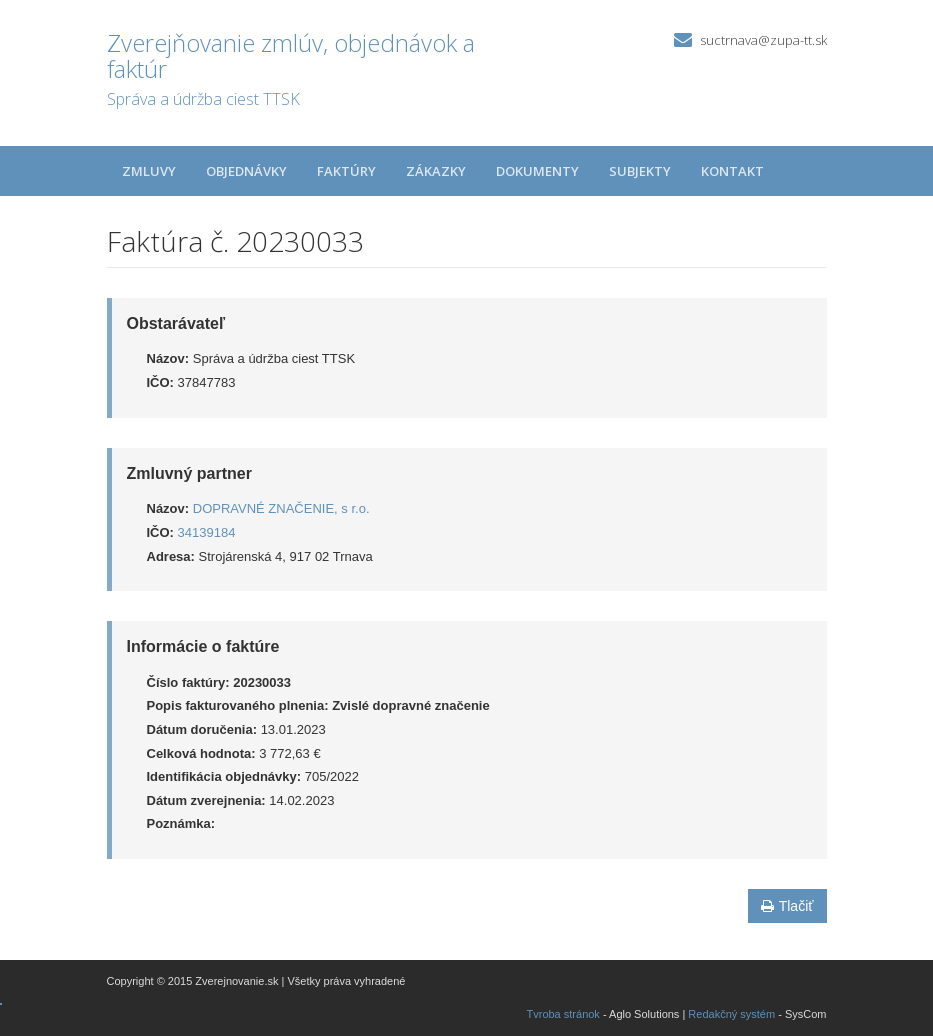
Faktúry (346, 171)
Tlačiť (787, 906)
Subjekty (640, 171)
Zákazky (436, 171)
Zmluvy (149, 171)
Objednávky (246, 171)
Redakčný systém (731, 1014)
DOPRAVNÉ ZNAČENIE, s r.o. (281, 508)
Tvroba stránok (563, 1014)
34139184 (207, 532)
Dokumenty (537, 171)
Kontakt (732, 171)
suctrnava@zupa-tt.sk (763, 40)
